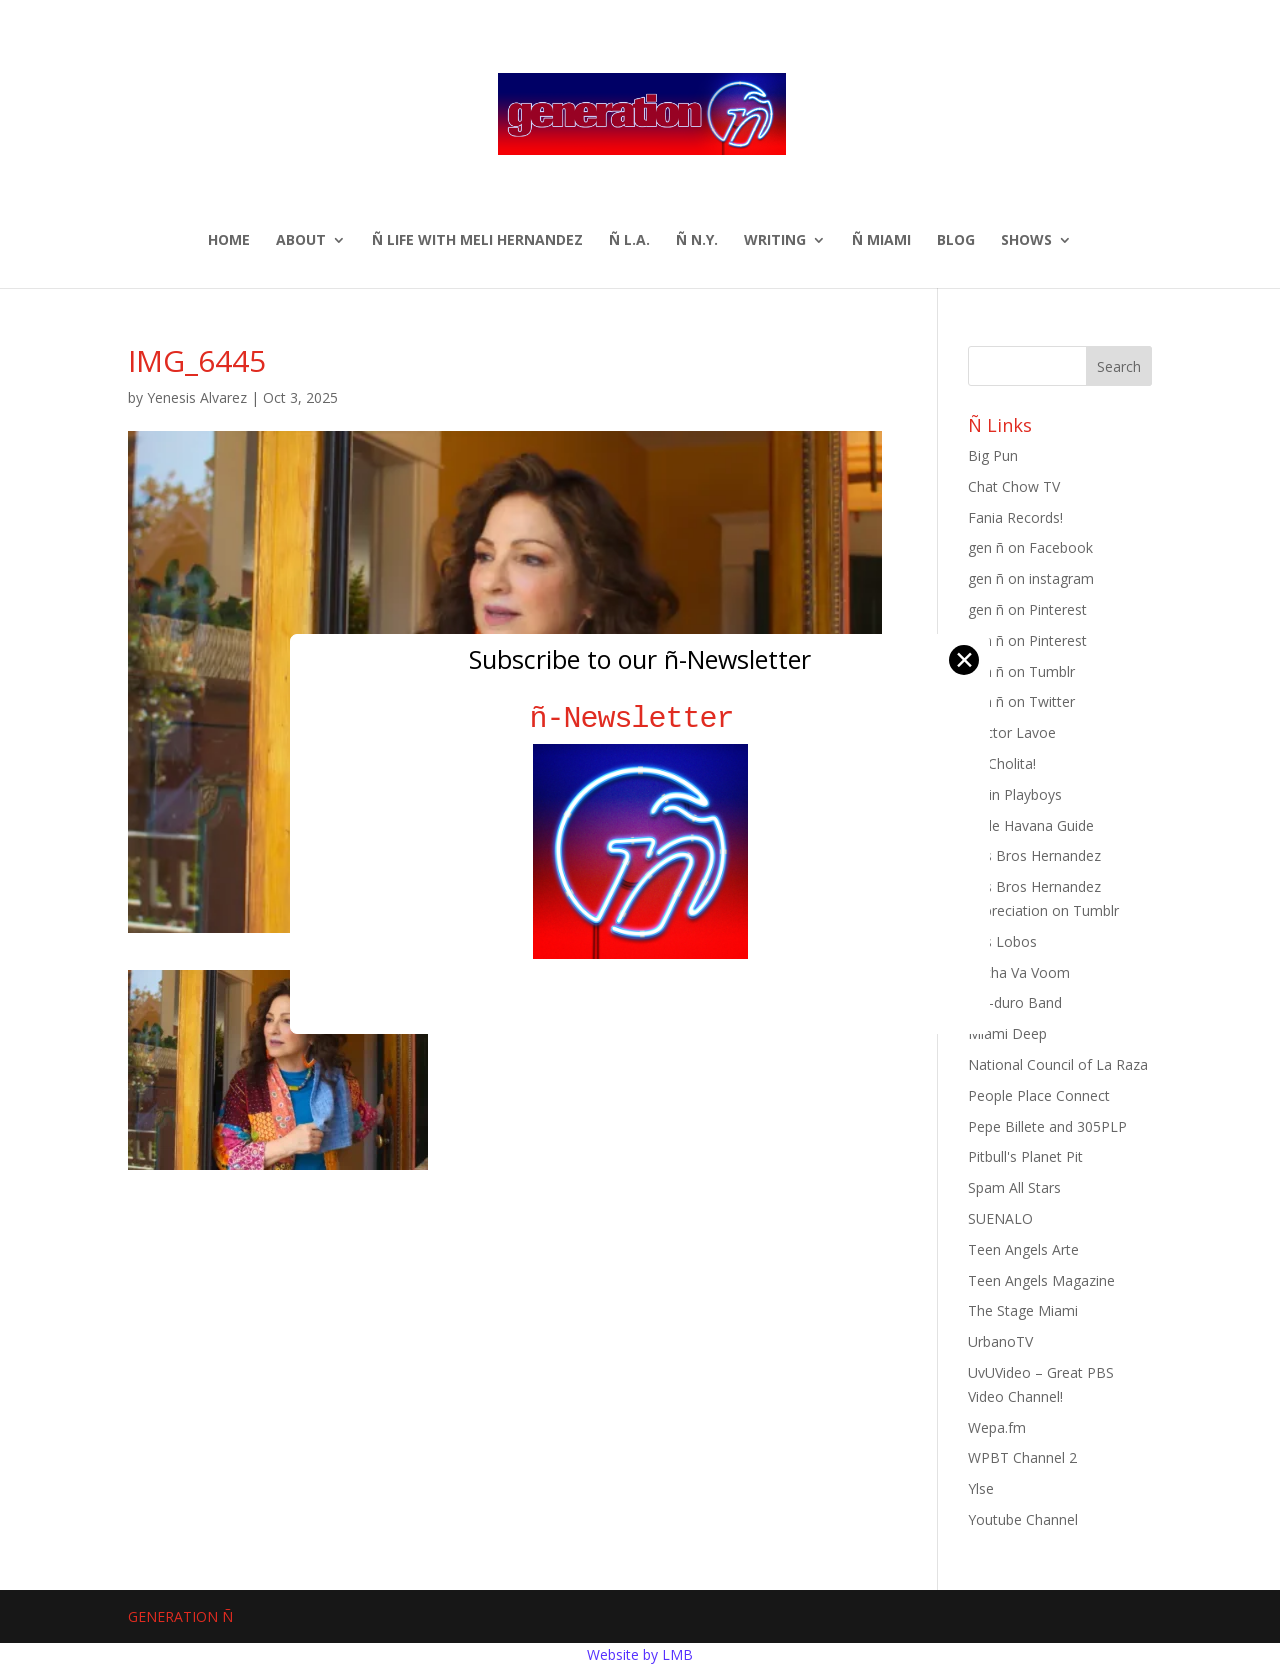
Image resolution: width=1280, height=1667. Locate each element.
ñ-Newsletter (640, 718)
